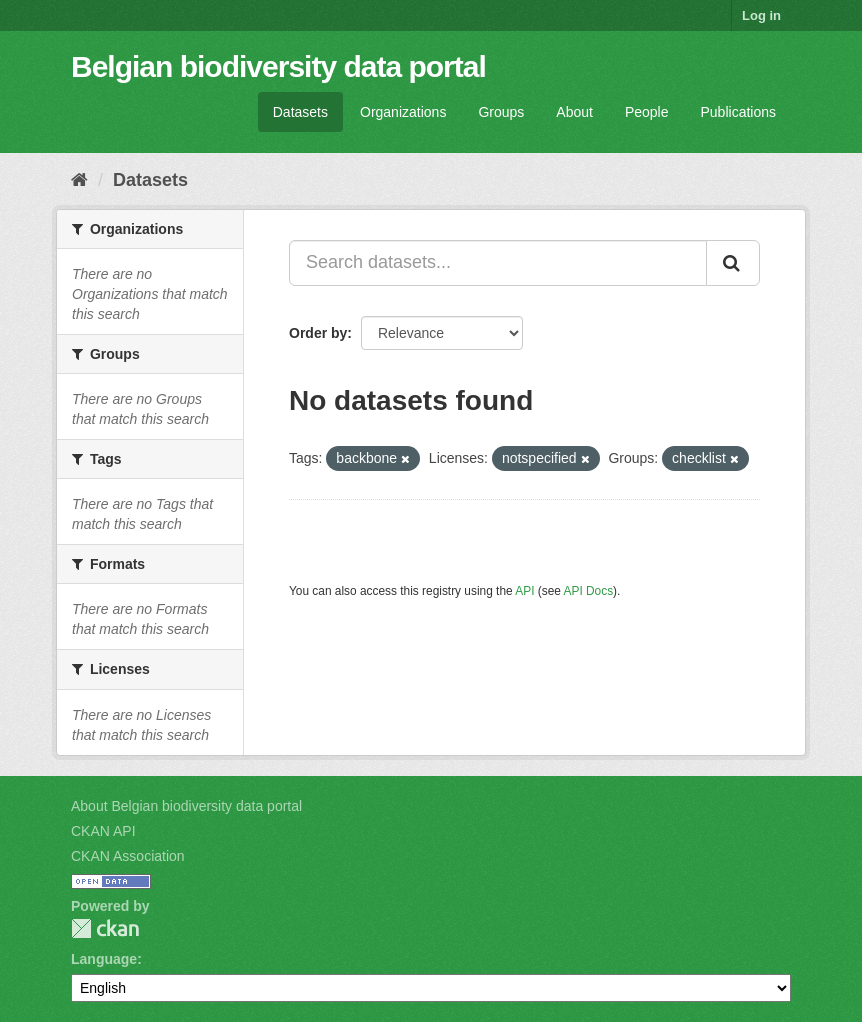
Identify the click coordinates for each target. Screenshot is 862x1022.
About (574, 112)
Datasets (300, 112)
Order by (318, 333)
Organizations (403, 112)
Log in (761, 15)
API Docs (589, 591)
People (647, 112)
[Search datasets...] (498, 263)
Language (104, 959)
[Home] (79, 180)
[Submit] (733, 263)
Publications (739, 112)
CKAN (105, 928)
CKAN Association (128, 856)
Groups (501, 112)
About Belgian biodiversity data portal (186, 806)
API (524, 591)
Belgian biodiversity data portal (278, 66)
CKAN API (103, 831)
